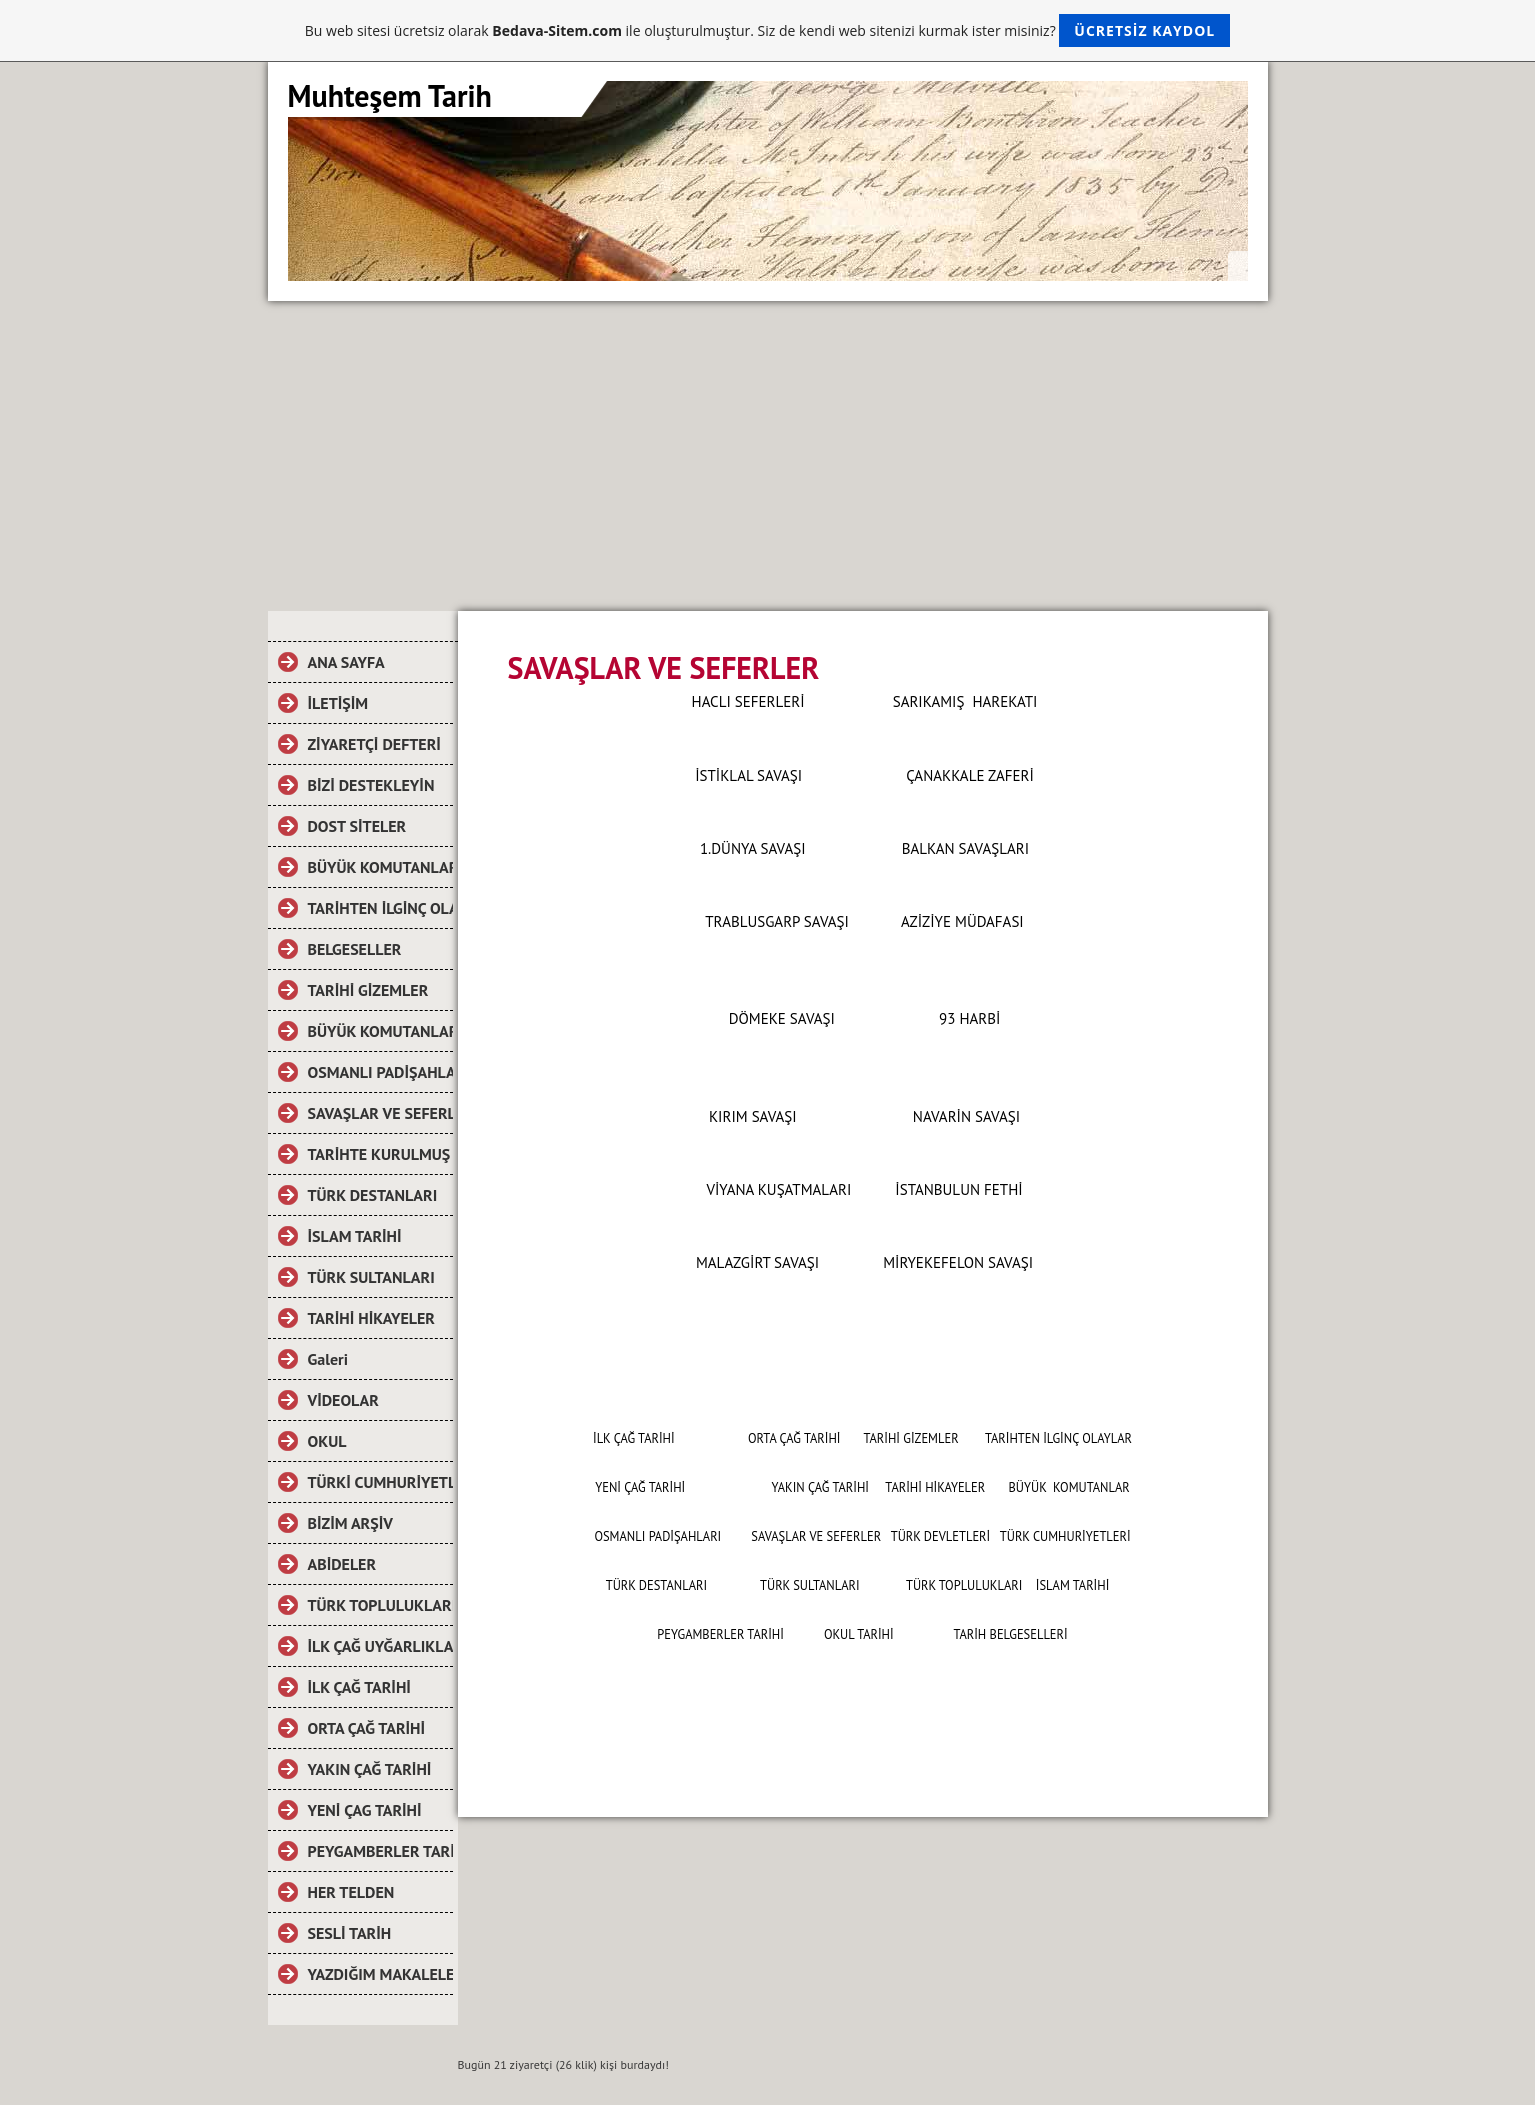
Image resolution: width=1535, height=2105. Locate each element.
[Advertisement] (768, 451)
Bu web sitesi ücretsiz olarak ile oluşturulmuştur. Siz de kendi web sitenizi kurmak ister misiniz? (767, 30)
